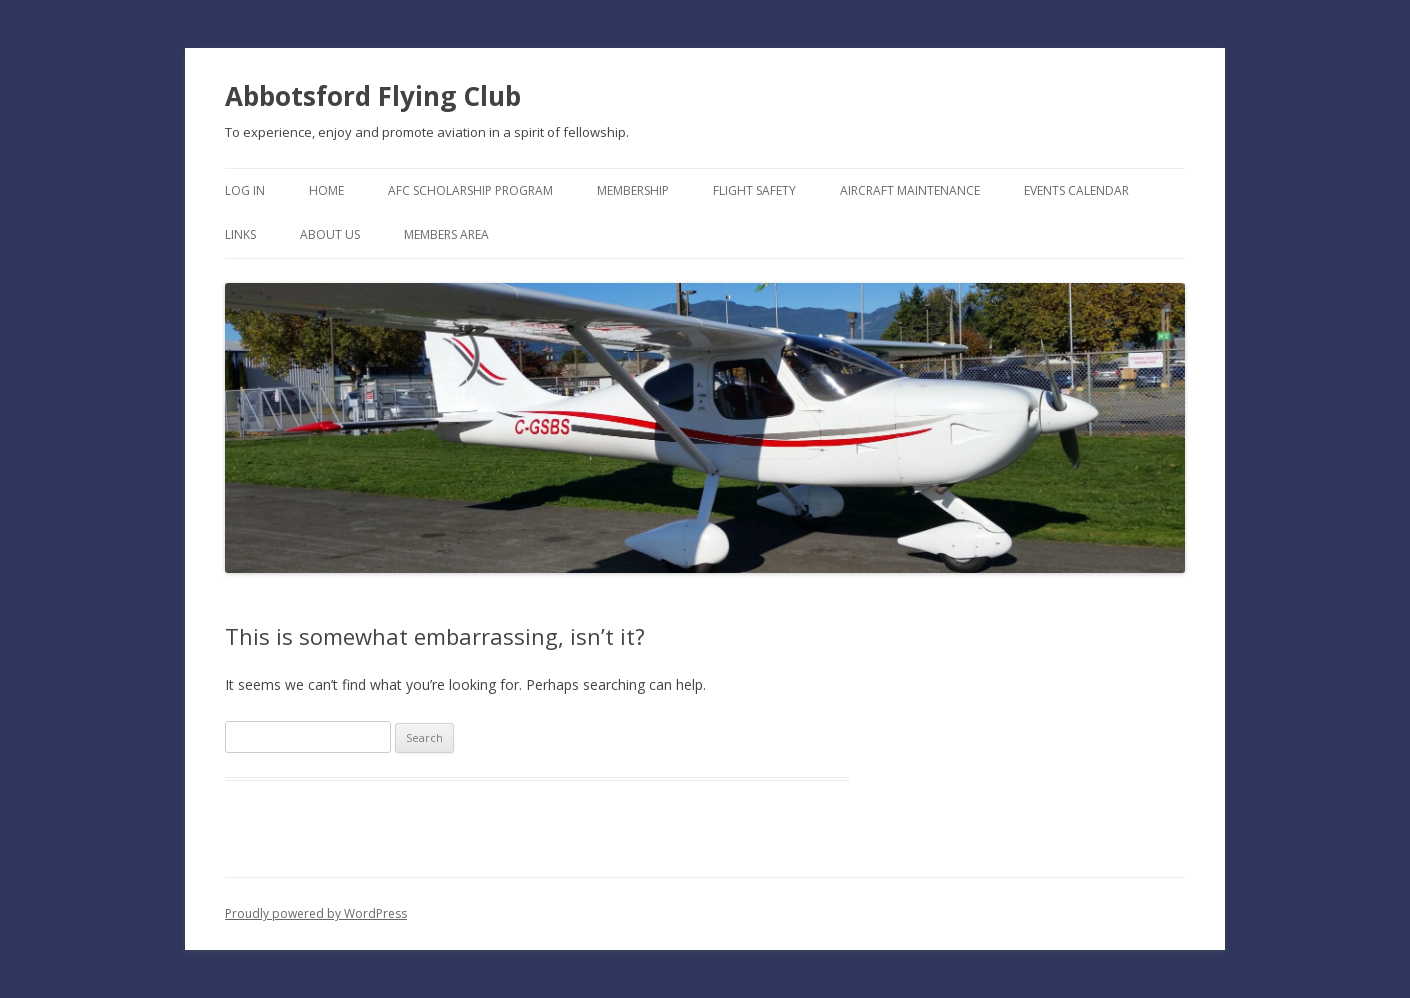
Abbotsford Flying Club (373, 96)
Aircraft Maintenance (910, 190)
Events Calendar (1076, 190)
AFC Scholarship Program (470, 190)
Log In (245, 190)
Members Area (446, 234)
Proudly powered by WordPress (316, 913)
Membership (633, 190)
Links (240, 234)
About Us (330, 234)
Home (326, 190)
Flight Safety (754, 190)
